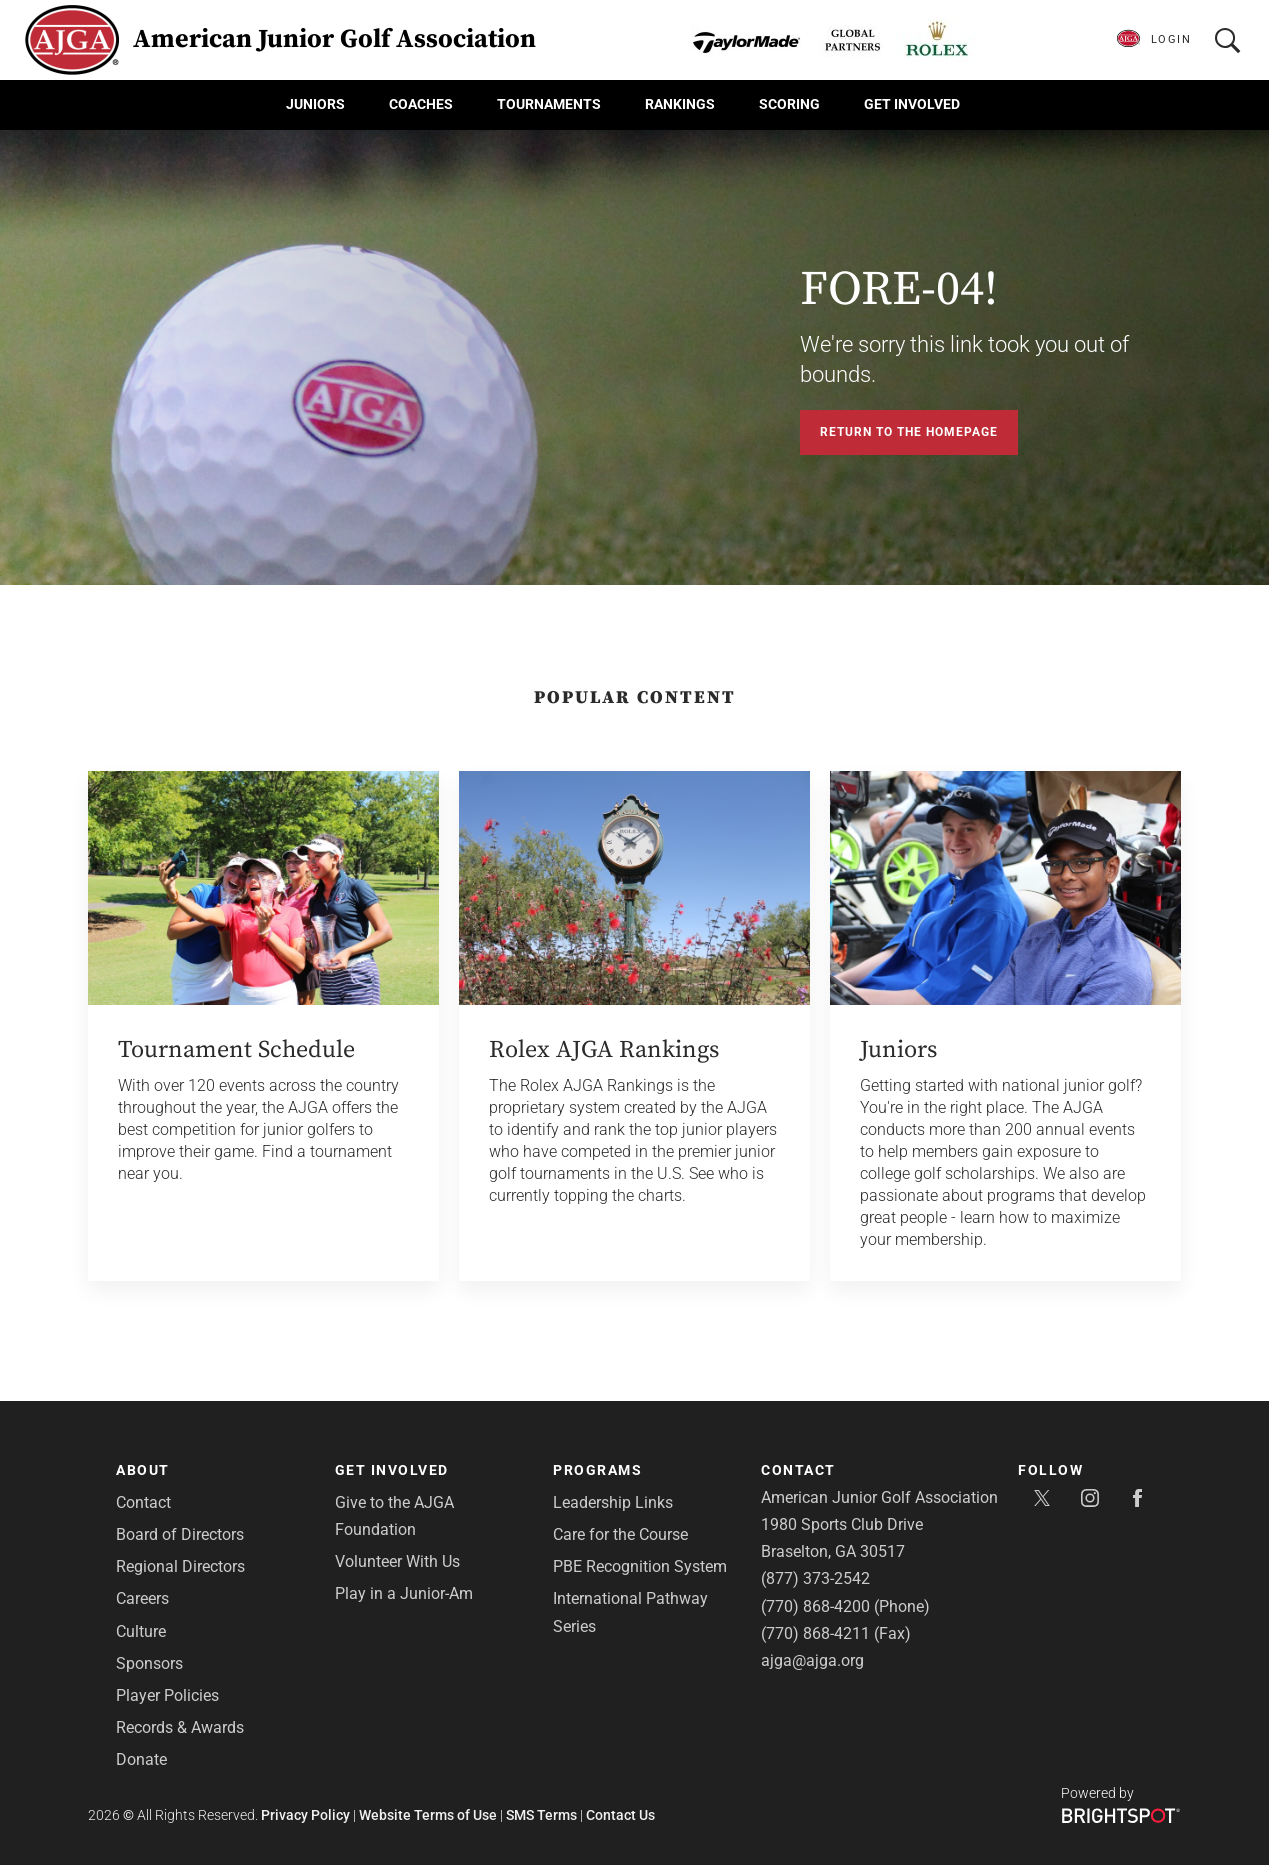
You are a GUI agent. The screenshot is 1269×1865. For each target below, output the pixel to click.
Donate (141, 1759)
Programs (597, 1470)
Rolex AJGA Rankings (604, 1050)
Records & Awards (180, 1727)
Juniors (315, 104)
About (143, 1470)
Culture (141, 1631)
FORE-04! (899, 290)
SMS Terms (541, 1815)
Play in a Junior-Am (404, 1593)
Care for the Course (620, 1534)
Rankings (680, 104)
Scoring (789, 104)
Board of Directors (180, 1534)
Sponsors (149, 1663)
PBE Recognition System (640, 1566)
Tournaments (549, 104)
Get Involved (912, 104)
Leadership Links (613, 1502)
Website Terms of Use (428, 1815)
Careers (142, 1598)
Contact (143, 1502)
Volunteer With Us (397, 1561)
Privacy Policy (305, 1815)
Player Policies (167, 1695)
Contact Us (620, 1815)
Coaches (421, 104)
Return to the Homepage (909, 432)
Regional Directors (180, 1566)
